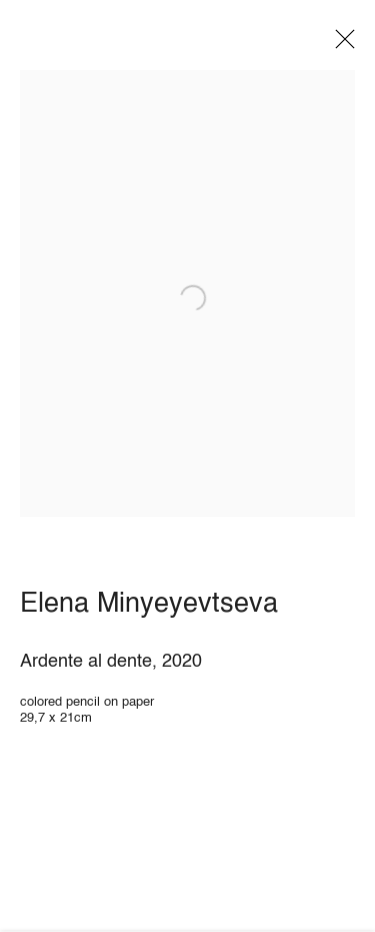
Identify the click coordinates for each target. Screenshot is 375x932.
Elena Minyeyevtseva (149, 608)
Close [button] (340, 45)
